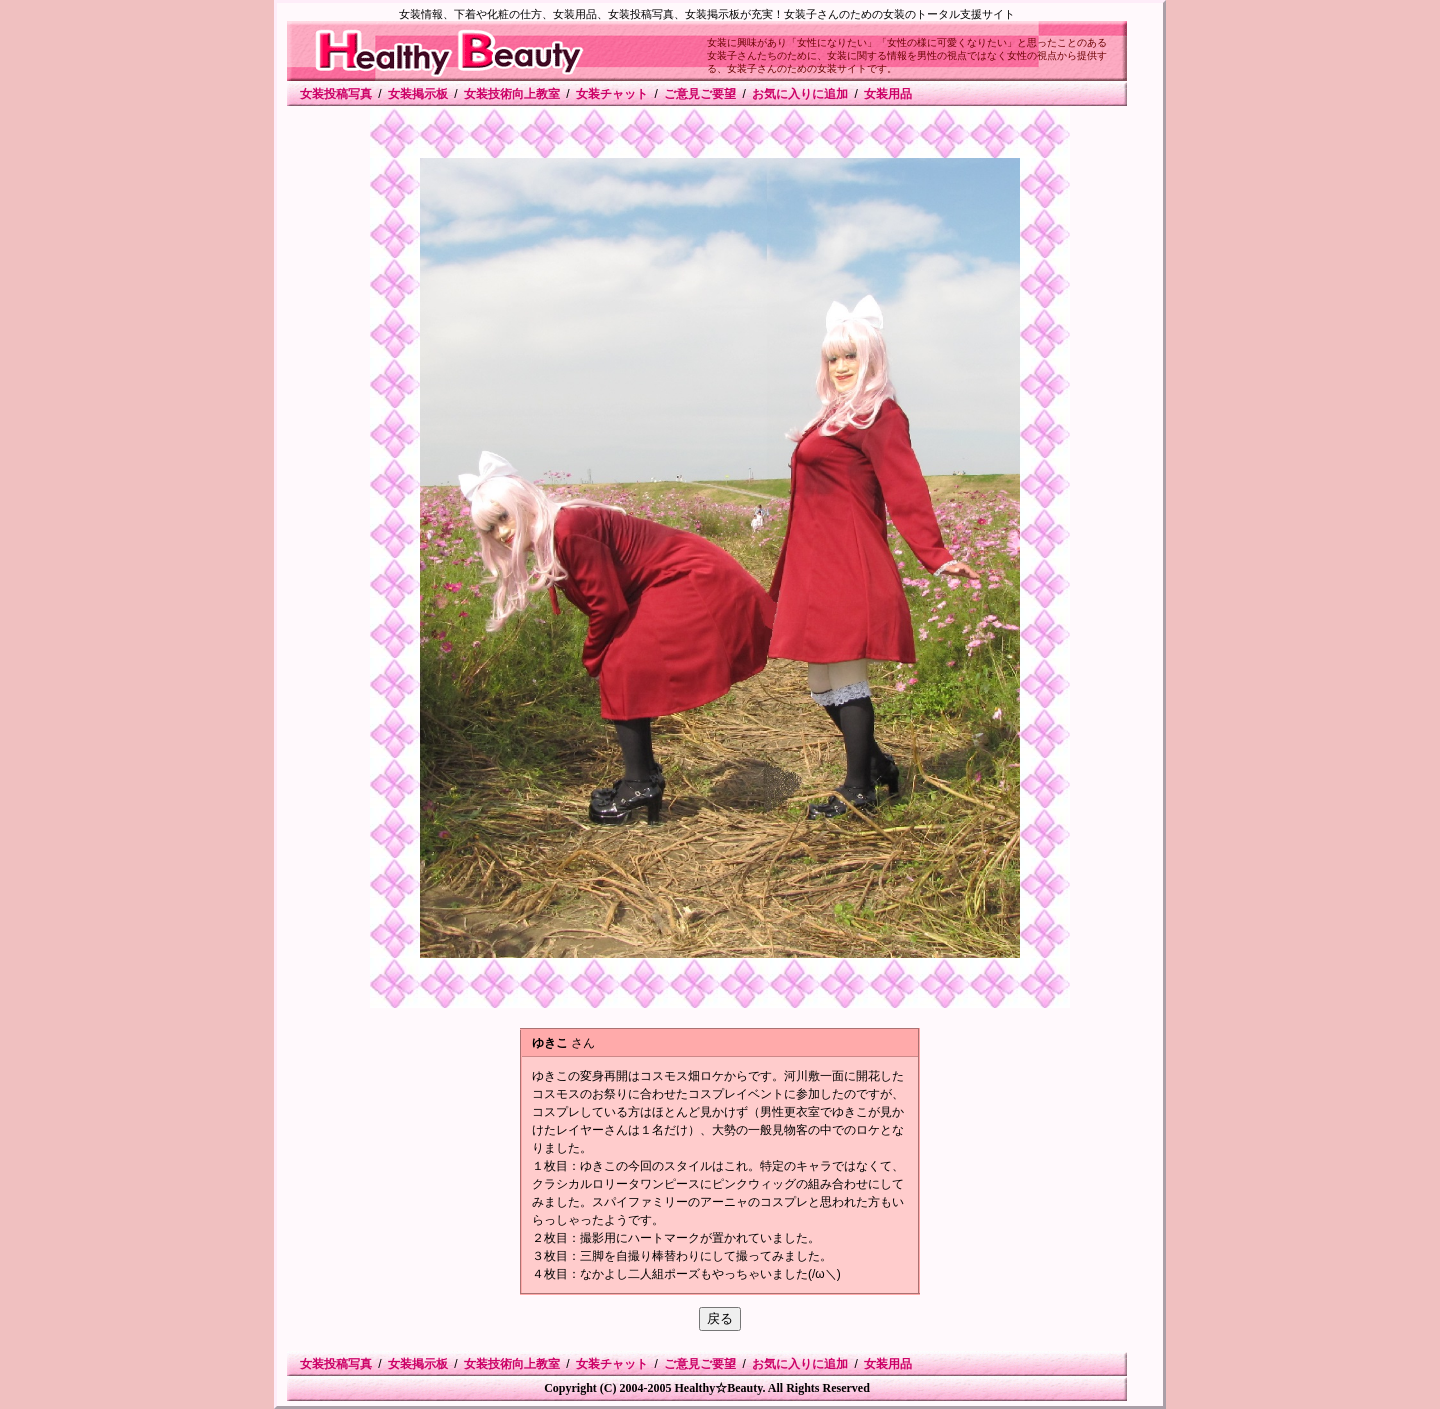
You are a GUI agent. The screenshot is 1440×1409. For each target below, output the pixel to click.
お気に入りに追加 (800, 94)
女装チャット (612, 94)
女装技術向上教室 (512, 94)
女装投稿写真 (336, 94)
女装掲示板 (418, 94)
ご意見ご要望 (700, 94)
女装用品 (888, 94)
